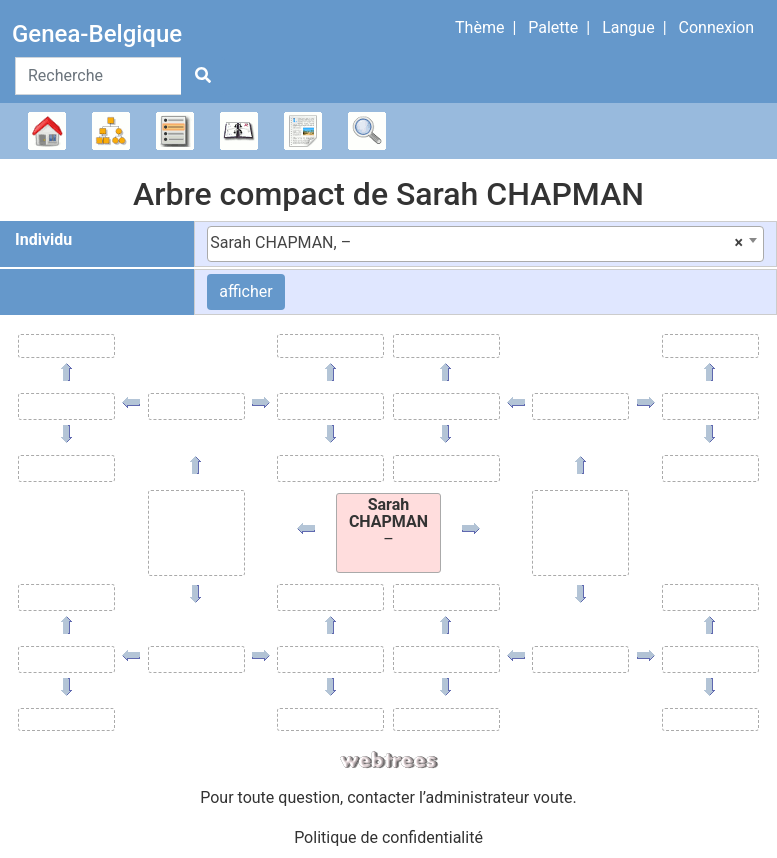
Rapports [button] (303, 131)
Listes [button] (175, 131)
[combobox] (485, 244)
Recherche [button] (367, 131)
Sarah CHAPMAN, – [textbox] (476, 243)
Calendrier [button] (239, 131)
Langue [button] (628, 27)
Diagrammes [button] (111, 131)
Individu (43, 239)
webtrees (389, 760)
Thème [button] (479, 27)
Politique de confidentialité (388, 837)
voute (552, 797)
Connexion (716, 27)
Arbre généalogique (47, 131)
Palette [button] (553, 27)
